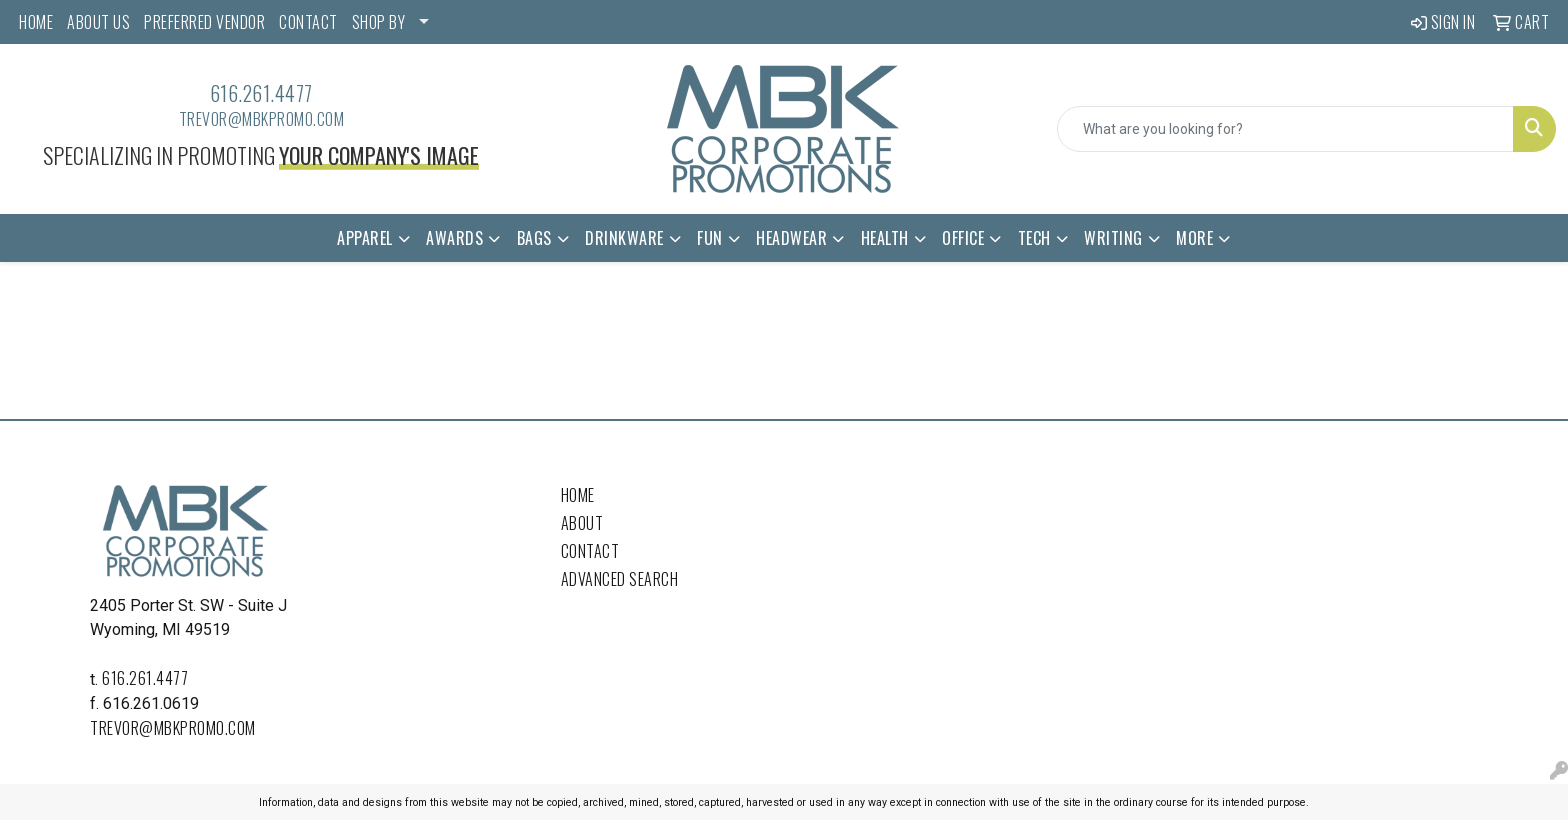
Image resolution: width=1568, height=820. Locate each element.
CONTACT (308, 22)
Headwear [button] (791, 238)
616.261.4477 (261, 93)
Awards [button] (454, 238)
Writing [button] (1113, 238)
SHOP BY (379, 22)
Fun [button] (710, 238)
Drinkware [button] (624, 238)
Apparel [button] (365, 238)
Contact (590, 551)
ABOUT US (98, 22)
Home (578, 495)
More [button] (1194, 238)
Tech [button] (1034, 238)
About (582, 523)
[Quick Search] (1285, 129)
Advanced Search (620, 579)
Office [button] (963, 238)
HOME (36, 22)
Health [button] (885, 238)
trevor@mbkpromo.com (262, 119)
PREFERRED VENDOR (204, 22)
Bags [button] (534, 238)
